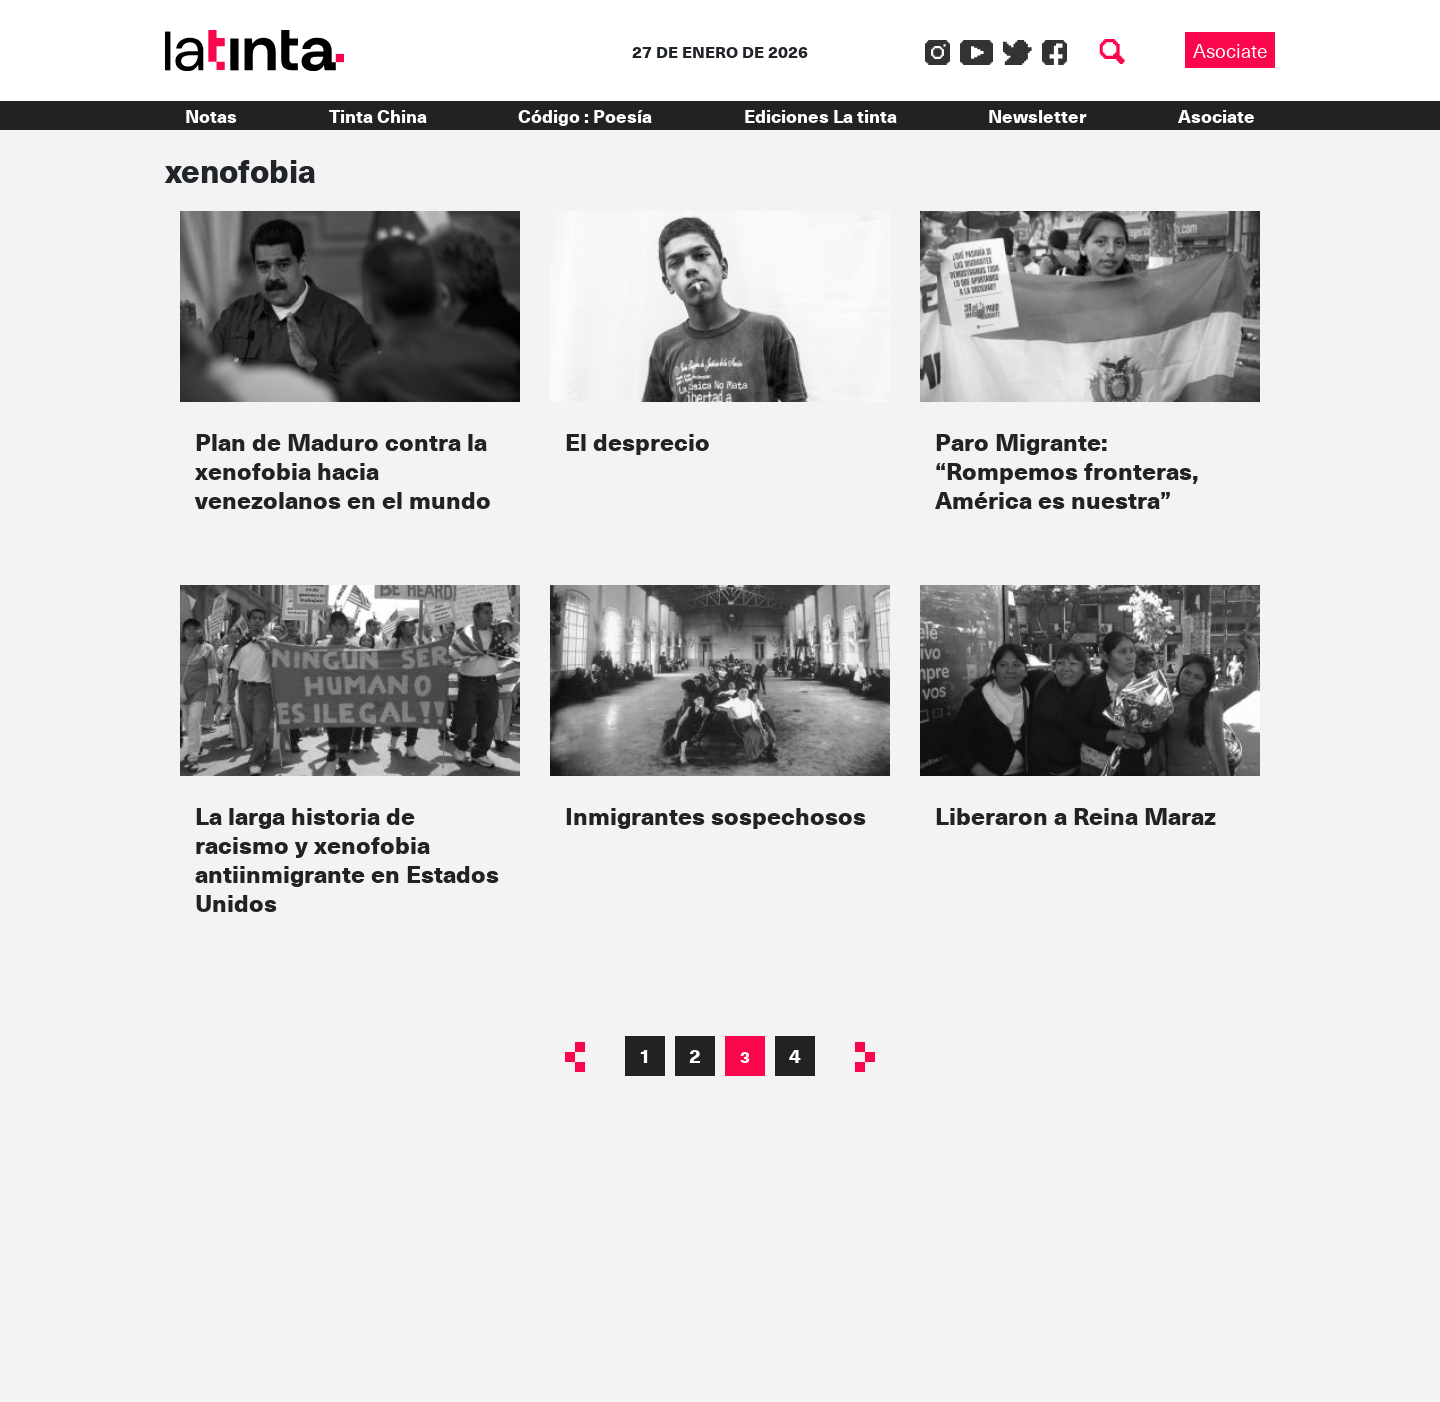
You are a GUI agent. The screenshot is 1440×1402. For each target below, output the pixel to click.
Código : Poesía (585, 115)
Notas (211, 115)
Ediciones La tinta (820, 115)
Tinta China (378, 115)
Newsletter (1037, 115)
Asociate (1230, 50)
